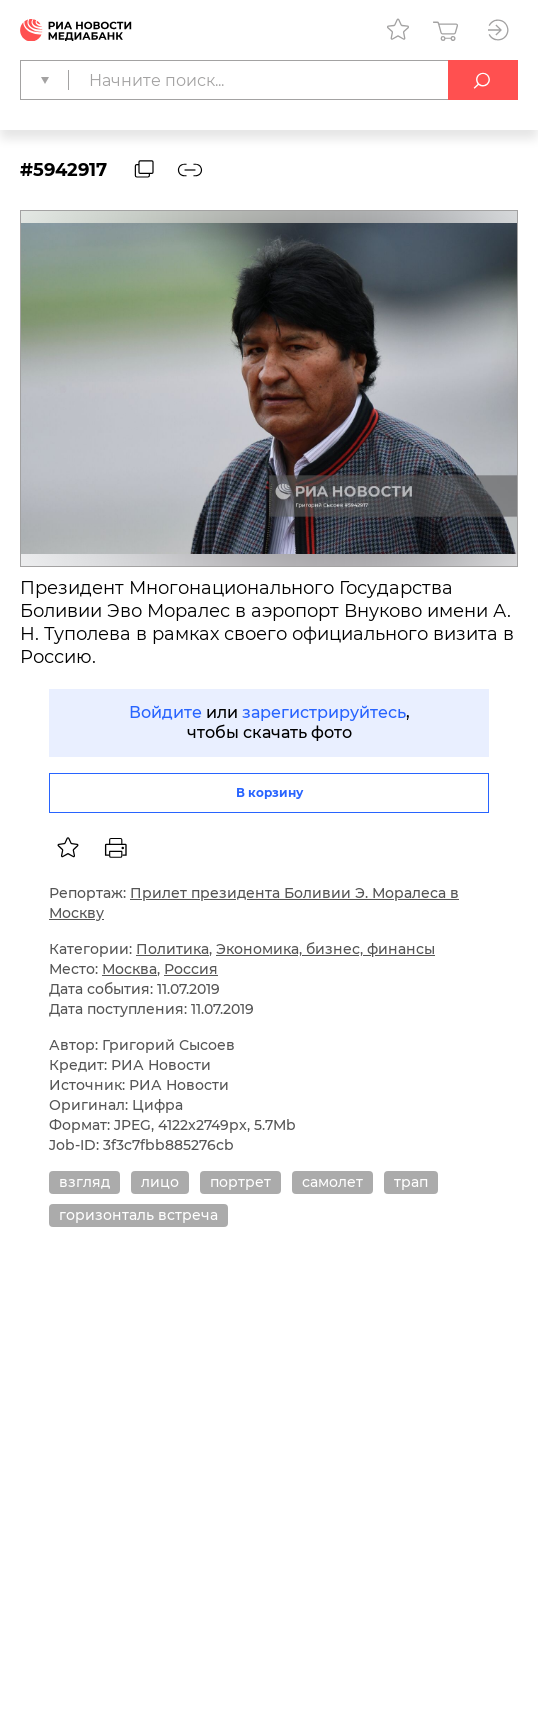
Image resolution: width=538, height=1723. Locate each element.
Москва (129, 969)
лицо (160, 1182)
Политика (172, 949)
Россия (191, 969)
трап (411, 1182)
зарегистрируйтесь (324, 712)
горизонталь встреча (138, 1215)
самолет (332, 1182)
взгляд (84, 1182)
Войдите (165, 712)
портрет (240, 1182)
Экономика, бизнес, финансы (325, 949)
